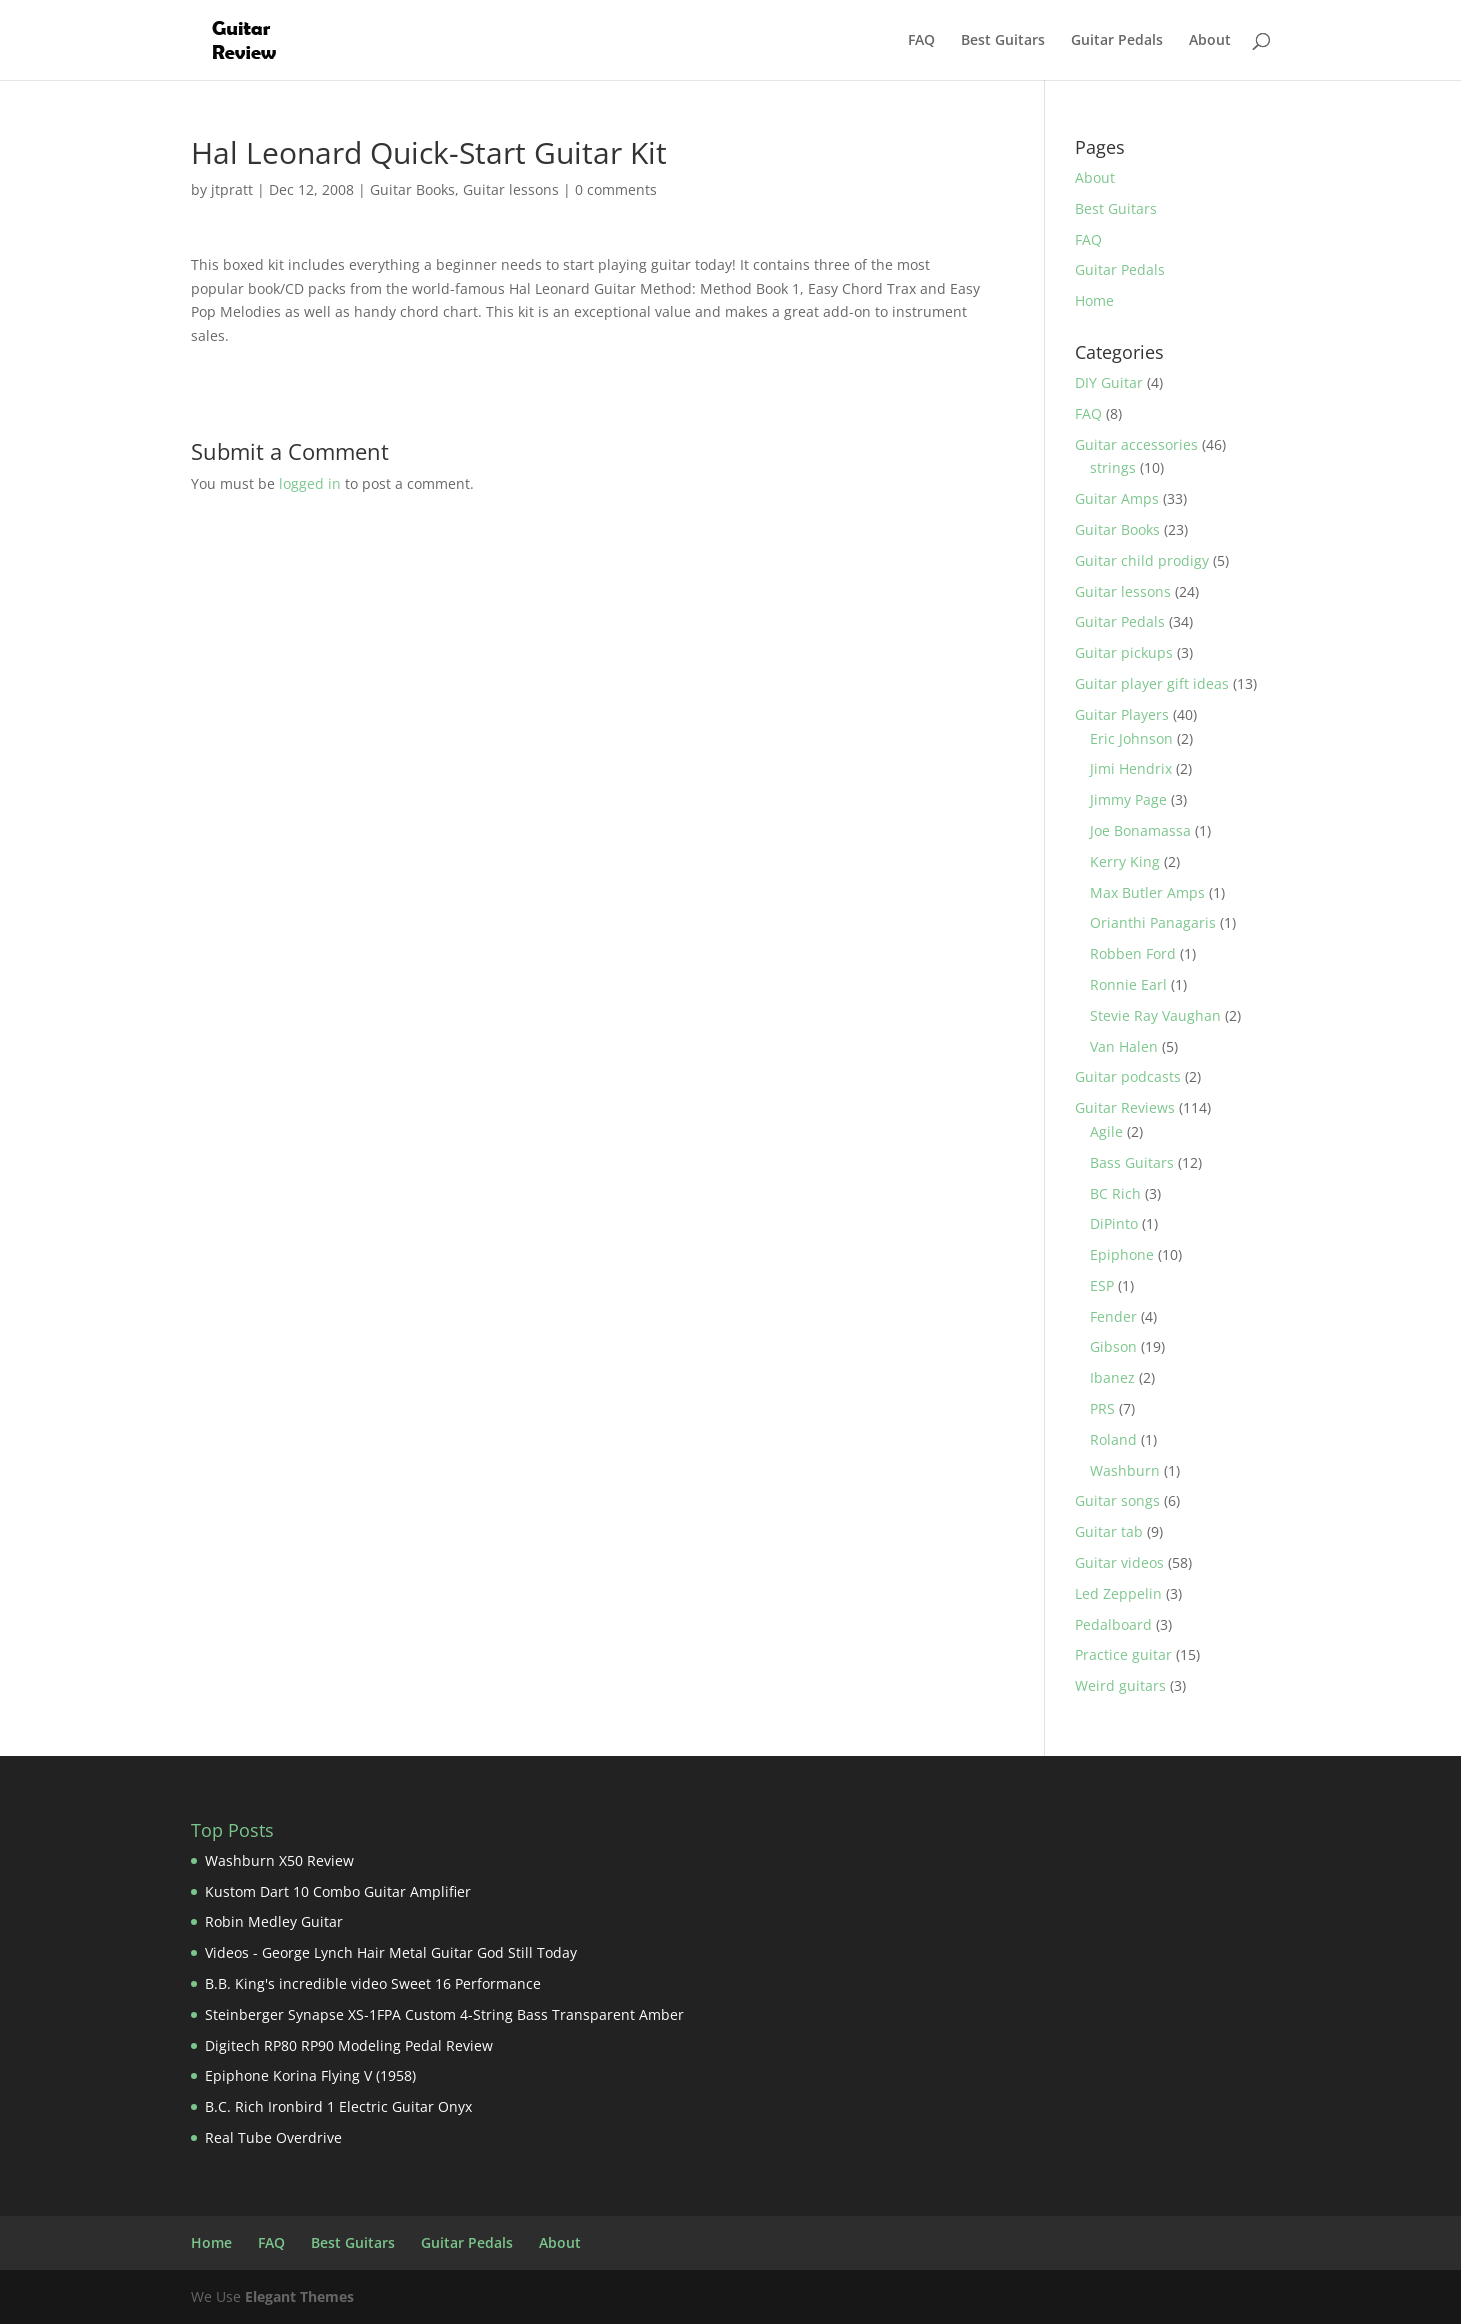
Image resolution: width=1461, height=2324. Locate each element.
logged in (310, 483)
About (1210, 41)
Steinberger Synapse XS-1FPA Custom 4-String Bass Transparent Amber (444, 2014)
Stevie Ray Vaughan (1155, 1015)
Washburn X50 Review (279, 1860)
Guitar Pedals (1117, 41)
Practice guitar (1123, 1654)
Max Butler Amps (1147, 892)
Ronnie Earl (1128, 984)
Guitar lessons (511, 189)
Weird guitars (1120, 1685)
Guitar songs (1117, 1500)
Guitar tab (1109, 1531)
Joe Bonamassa (1140, 830)
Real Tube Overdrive (273, 2137)
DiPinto (1114, 1223)
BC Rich (1115, 1193)
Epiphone (1122, 1254)
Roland (1113, 1439)
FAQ (921, 41)
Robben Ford (1133, 953)
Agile (1106, 1131)
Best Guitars (1003, 41)
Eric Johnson (1131, 738)
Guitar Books (412, 189)
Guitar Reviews (1125, 1107)
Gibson (1113, 1346)
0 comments (616, 189)
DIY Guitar (1109, 382)
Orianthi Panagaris (1153, 922)
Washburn (1125, 1470)
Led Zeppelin (1118, 1593)
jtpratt (232, 189)
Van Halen (1124, 1046)
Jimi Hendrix (1131, 768)
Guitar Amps (1117, 498)
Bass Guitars (1132, 1162)
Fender (1113, 1316)
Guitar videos (1119, 1562)
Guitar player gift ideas (1152, 683)
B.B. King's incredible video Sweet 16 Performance (373, 1983)
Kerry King (1125, 861)
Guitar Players (1122, 714)
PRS (1102, 1408)
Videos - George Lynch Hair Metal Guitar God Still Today (391, 1952)
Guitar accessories (1136, 444)
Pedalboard (1113, 1624)
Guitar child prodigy (1142, 560)
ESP (1102, 1285)
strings (1113, 467)
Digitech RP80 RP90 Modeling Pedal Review (349, 2045)
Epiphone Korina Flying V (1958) (310, 2075)
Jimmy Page (1128, 799)
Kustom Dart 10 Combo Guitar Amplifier (338, 1891)
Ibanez (1112, 1377)
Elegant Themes (299, 2296)
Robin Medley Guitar (274, 1921)
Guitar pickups (1124, 652)
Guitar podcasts (1128, 1076)
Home (1094, 300)
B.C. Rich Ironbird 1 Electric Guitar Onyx (338, 2106)
